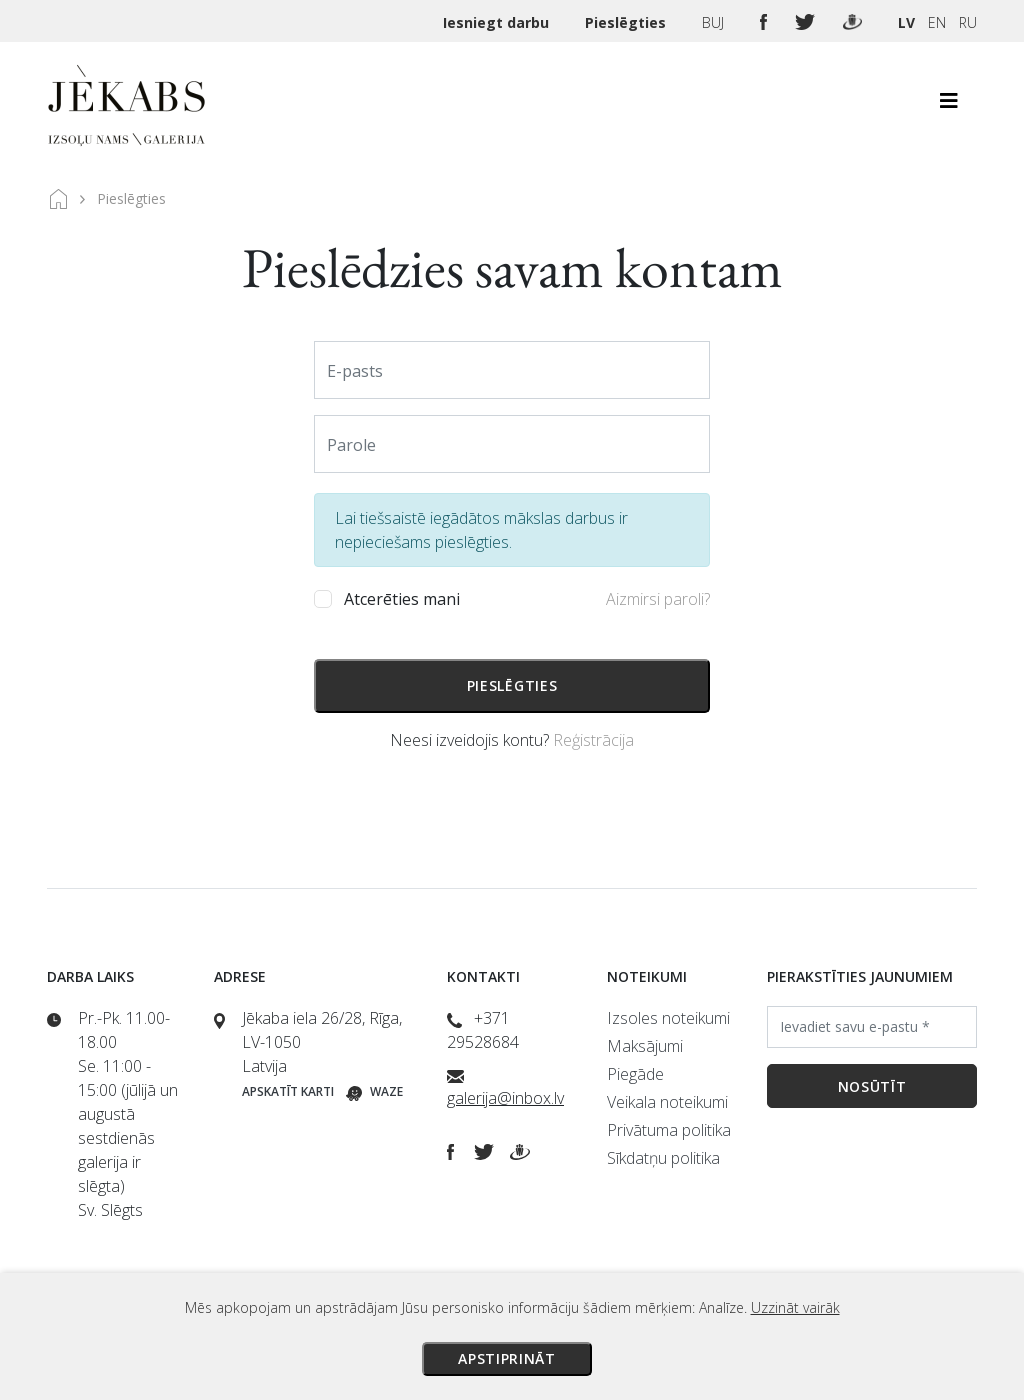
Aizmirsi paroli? (658, 599)
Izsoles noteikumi (668, 1018)
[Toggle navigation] (949, 106)
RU (968, 22)
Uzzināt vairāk (795, 1307)
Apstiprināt (507, 1358)
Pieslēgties (627, 22)
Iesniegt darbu (498, 22)
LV (906, 22)
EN (937, 22)
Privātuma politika (669, 1130)
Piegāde (635, 1074)
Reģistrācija (593, 740)
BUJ (715, 22)
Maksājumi (645, 1046)
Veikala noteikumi (667, 1102)
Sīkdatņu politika (663, 1158)
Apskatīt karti (288, 1091)
